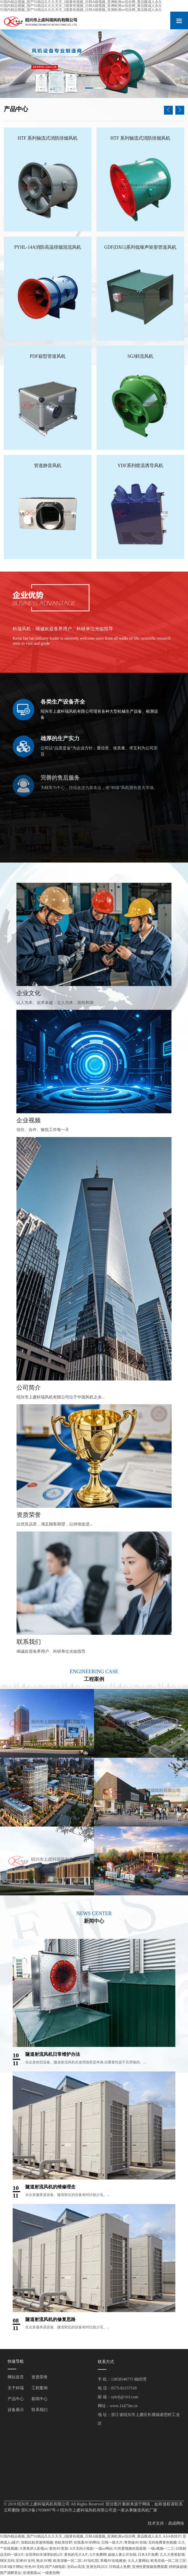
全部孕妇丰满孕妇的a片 (43, 2555)
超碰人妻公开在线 (122, 2555)
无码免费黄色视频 (162, 2542)
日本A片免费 (148, 2555)
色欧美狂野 (63, 2542)
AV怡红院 (90, 2561)
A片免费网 (97, 2555)
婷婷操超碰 (178, 2567)
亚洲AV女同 (25, 2561)
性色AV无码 (34, 2567)
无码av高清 (75, 2567)
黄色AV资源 (58, 2548)
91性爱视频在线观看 (130, 2548)
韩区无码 (7, 2561)
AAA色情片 (172, 2536)
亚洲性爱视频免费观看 (149, 2567)
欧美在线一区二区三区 (168, 2561)
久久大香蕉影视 (172, 2555)
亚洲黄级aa (31, 2573)
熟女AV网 (43, 2561)
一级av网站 (103, 2548)
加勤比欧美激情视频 (37, 2542)
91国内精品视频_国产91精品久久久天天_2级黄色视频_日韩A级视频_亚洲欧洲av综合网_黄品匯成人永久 (81, 2536)
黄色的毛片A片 (76, 2555)
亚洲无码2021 (96, 2567)
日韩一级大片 (112, 2542)
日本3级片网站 (11, 2567)
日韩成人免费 (119, 2567)
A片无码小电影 (81, 2548)
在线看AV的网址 (87, 2542)
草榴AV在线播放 (113, 2561)
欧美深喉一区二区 (67, 2561)
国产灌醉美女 (10, 2573)
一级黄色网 (51, 2573)
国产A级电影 (55, 2567)
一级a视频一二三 (161, 2548)
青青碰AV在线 (135, 2542)
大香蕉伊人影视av (33, 2548)
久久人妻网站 (138, 2561)
